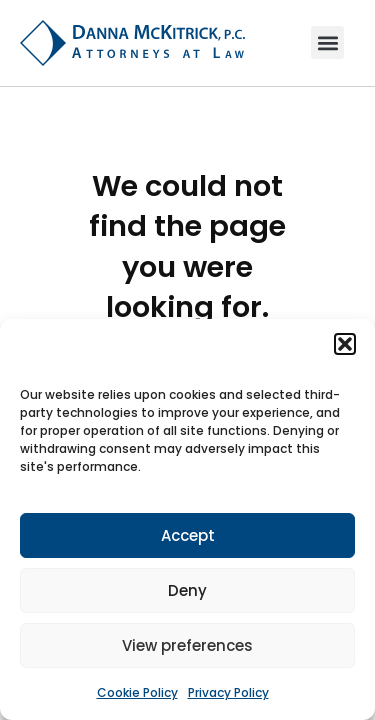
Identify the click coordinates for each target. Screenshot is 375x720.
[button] (345, 344)
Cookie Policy (137, 692)
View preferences (187, 645)
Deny (187, 590)
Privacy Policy (228, 692)
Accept (188, 535)
